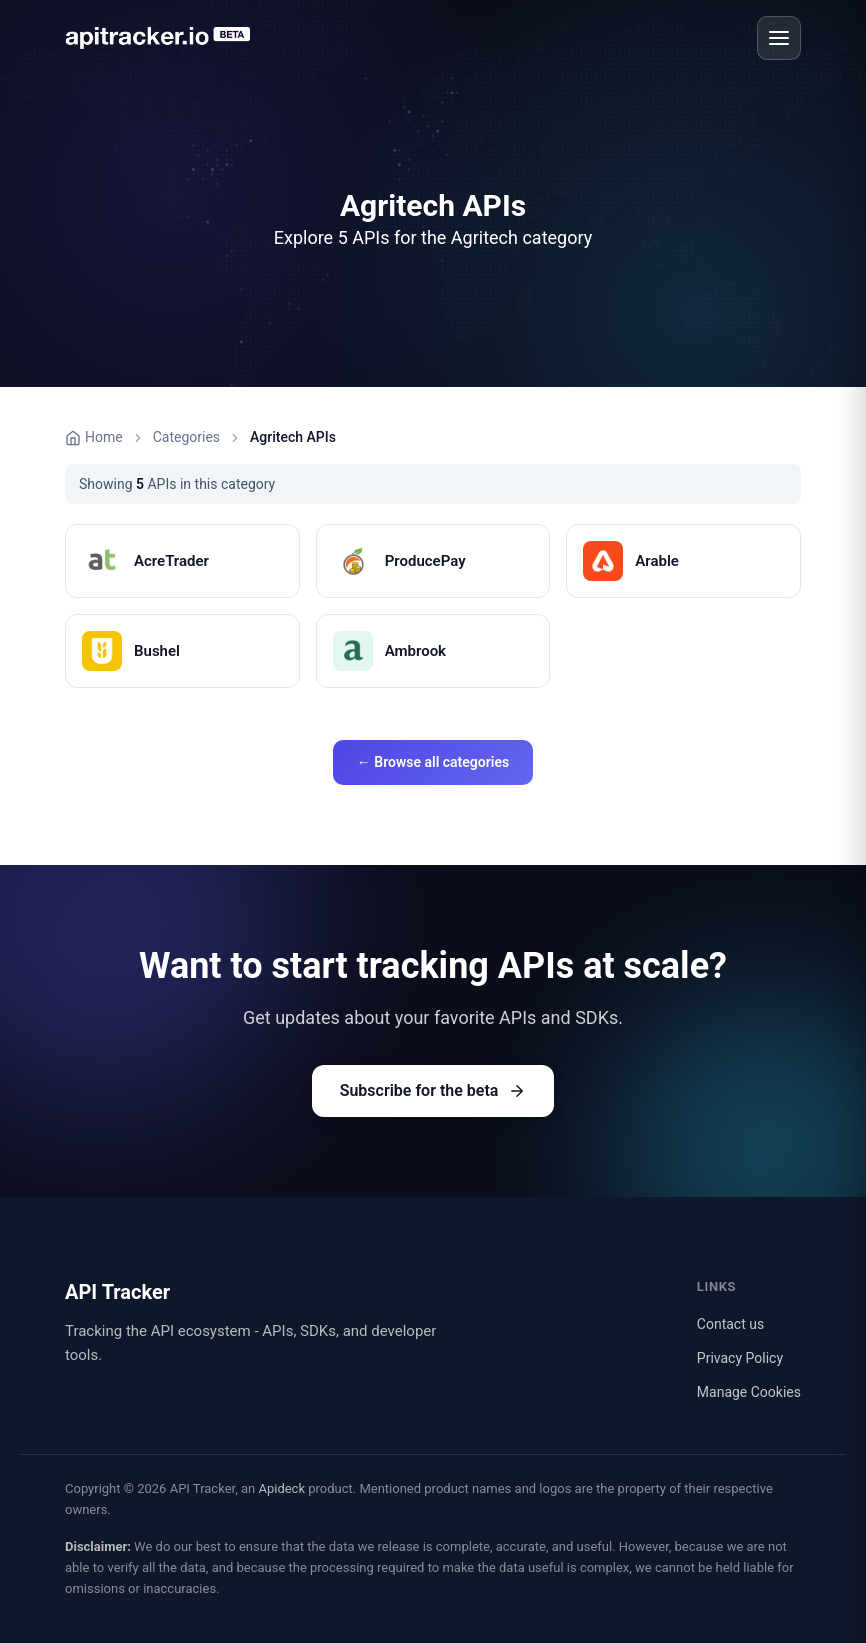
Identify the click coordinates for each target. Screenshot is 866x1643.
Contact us (730, 1324)
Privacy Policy (740, 1358)
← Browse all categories (433, 762)
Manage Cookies (749, 1392)
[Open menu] (779, 38)
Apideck (281, 1488)
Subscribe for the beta (433, 1090)
